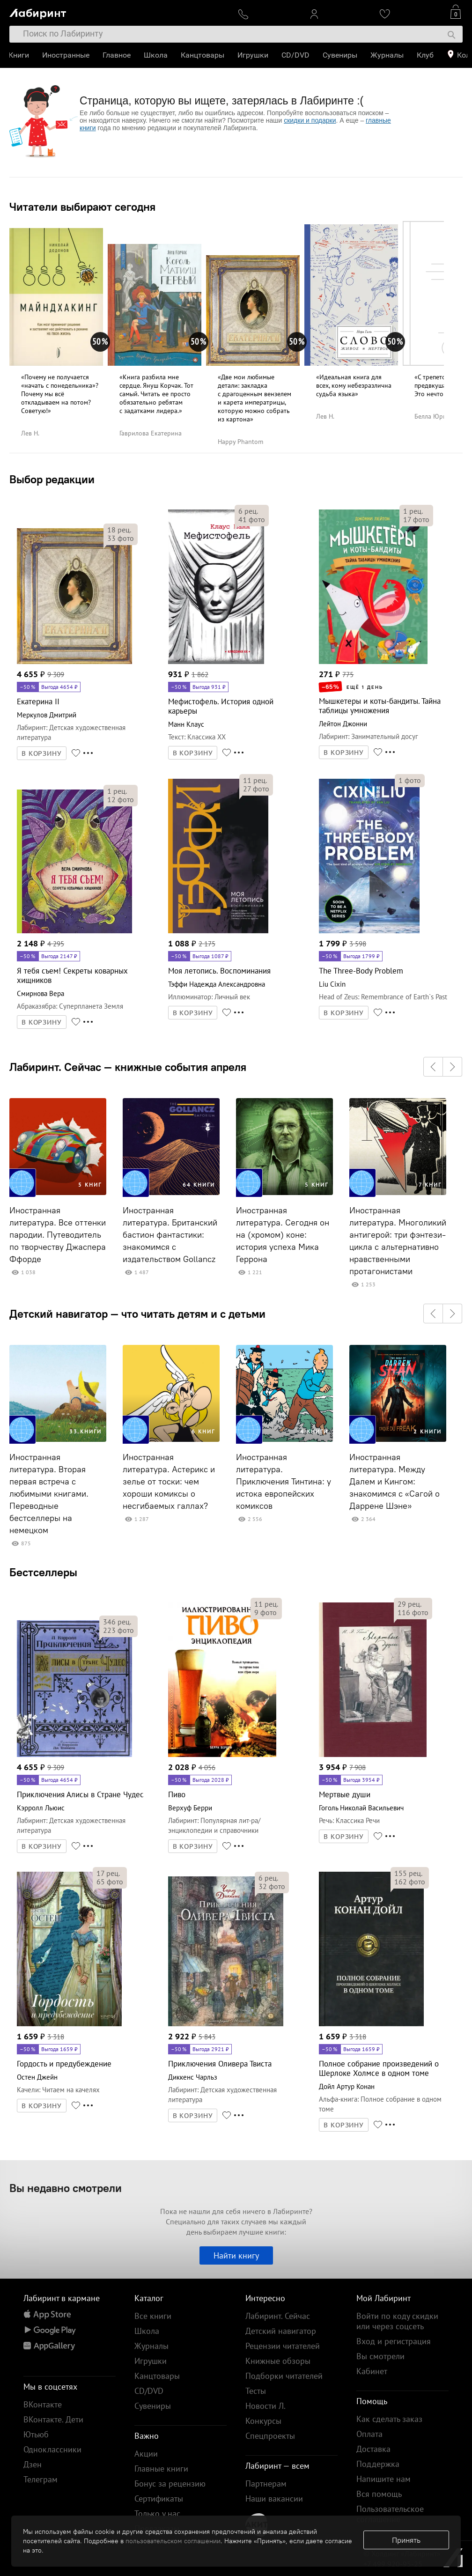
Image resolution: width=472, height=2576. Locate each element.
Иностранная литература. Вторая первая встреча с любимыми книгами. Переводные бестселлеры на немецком (48, 1493)
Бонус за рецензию (170, 2483)
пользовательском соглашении (173, 2541)
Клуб (426, 55)
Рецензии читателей (282, 2345)
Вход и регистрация (393, 2341)
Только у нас (157, 2513)
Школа (157, 55)
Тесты (255, 2390)
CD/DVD (296, 55)
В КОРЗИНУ (42, 753)
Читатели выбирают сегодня (82, 206)
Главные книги (161, 2468)
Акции (146, 2453)
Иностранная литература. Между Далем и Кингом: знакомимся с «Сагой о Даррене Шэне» (394, 1481)
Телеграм (40, 2479)
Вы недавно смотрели (65, 2188)
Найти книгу (236, 2255)
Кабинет (371, 2371)
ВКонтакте (42, 2404)
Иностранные (66, 55)
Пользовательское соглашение (390, 2513)
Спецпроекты (270, 2435)
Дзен (32, 2464)
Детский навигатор (280, 2330)
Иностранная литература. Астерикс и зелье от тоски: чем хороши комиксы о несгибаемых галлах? (169, 1481)
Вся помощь (379, 2493)
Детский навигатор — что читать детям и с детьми (137, 1313)
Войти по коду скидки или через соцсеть (397, 2321)
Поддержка (377, 2463)
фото (120, 538)
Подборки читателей (284, 2375)
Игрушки (253, 55)
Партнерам (266, 2483)
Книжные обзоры (277, 2360)
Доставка (373, 2448)
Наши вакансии (274, 2498)
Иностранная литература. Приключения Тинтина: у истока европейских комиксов (283, 1481)
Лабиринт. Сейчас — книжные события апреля (127, 1066)
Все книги (152, 2315)
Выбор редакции (52, 479)
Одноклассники (52, 2449)
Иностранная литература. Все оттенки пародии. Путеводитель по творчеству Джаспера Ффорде (57, 1234)
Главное (117, 55)
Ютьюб (36, 2434)
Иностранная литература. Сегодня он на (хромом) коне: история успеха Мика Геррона (282, 1234)
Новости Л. (265, 2405)
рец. (119, 529)
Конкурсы (263, 2420)
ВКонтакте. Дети (53, 2419)
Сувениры (341, 55)
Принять (406, 2540)
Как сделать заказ (389, 2419)
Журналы (388, 55)
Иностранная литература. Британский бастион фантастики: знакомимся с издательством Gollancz (170, 1234)
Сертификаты (158, 2498)
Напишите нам (383, 2478)
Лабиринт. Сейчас (277, 2315)
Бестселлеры (43, 1572)
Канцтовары (203, 55)
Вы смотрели (380, 2356)
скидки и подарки (310, 120)
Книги (19, 55)
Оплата (369, 2433)
